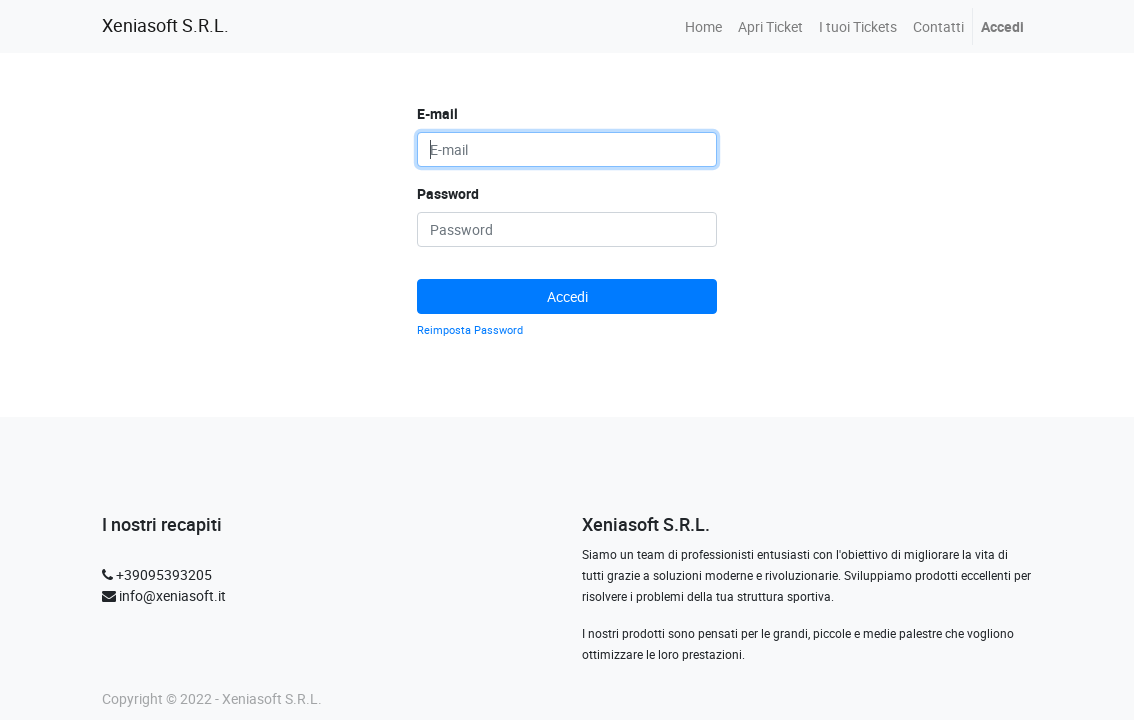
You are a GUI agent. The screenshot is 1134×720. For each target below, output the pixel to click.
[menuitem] (703, 26)
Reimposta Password (470, 329)
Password (448, 193)
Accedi (567, 296)
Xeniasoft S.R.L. (165, 25)
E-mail (437, 113)
